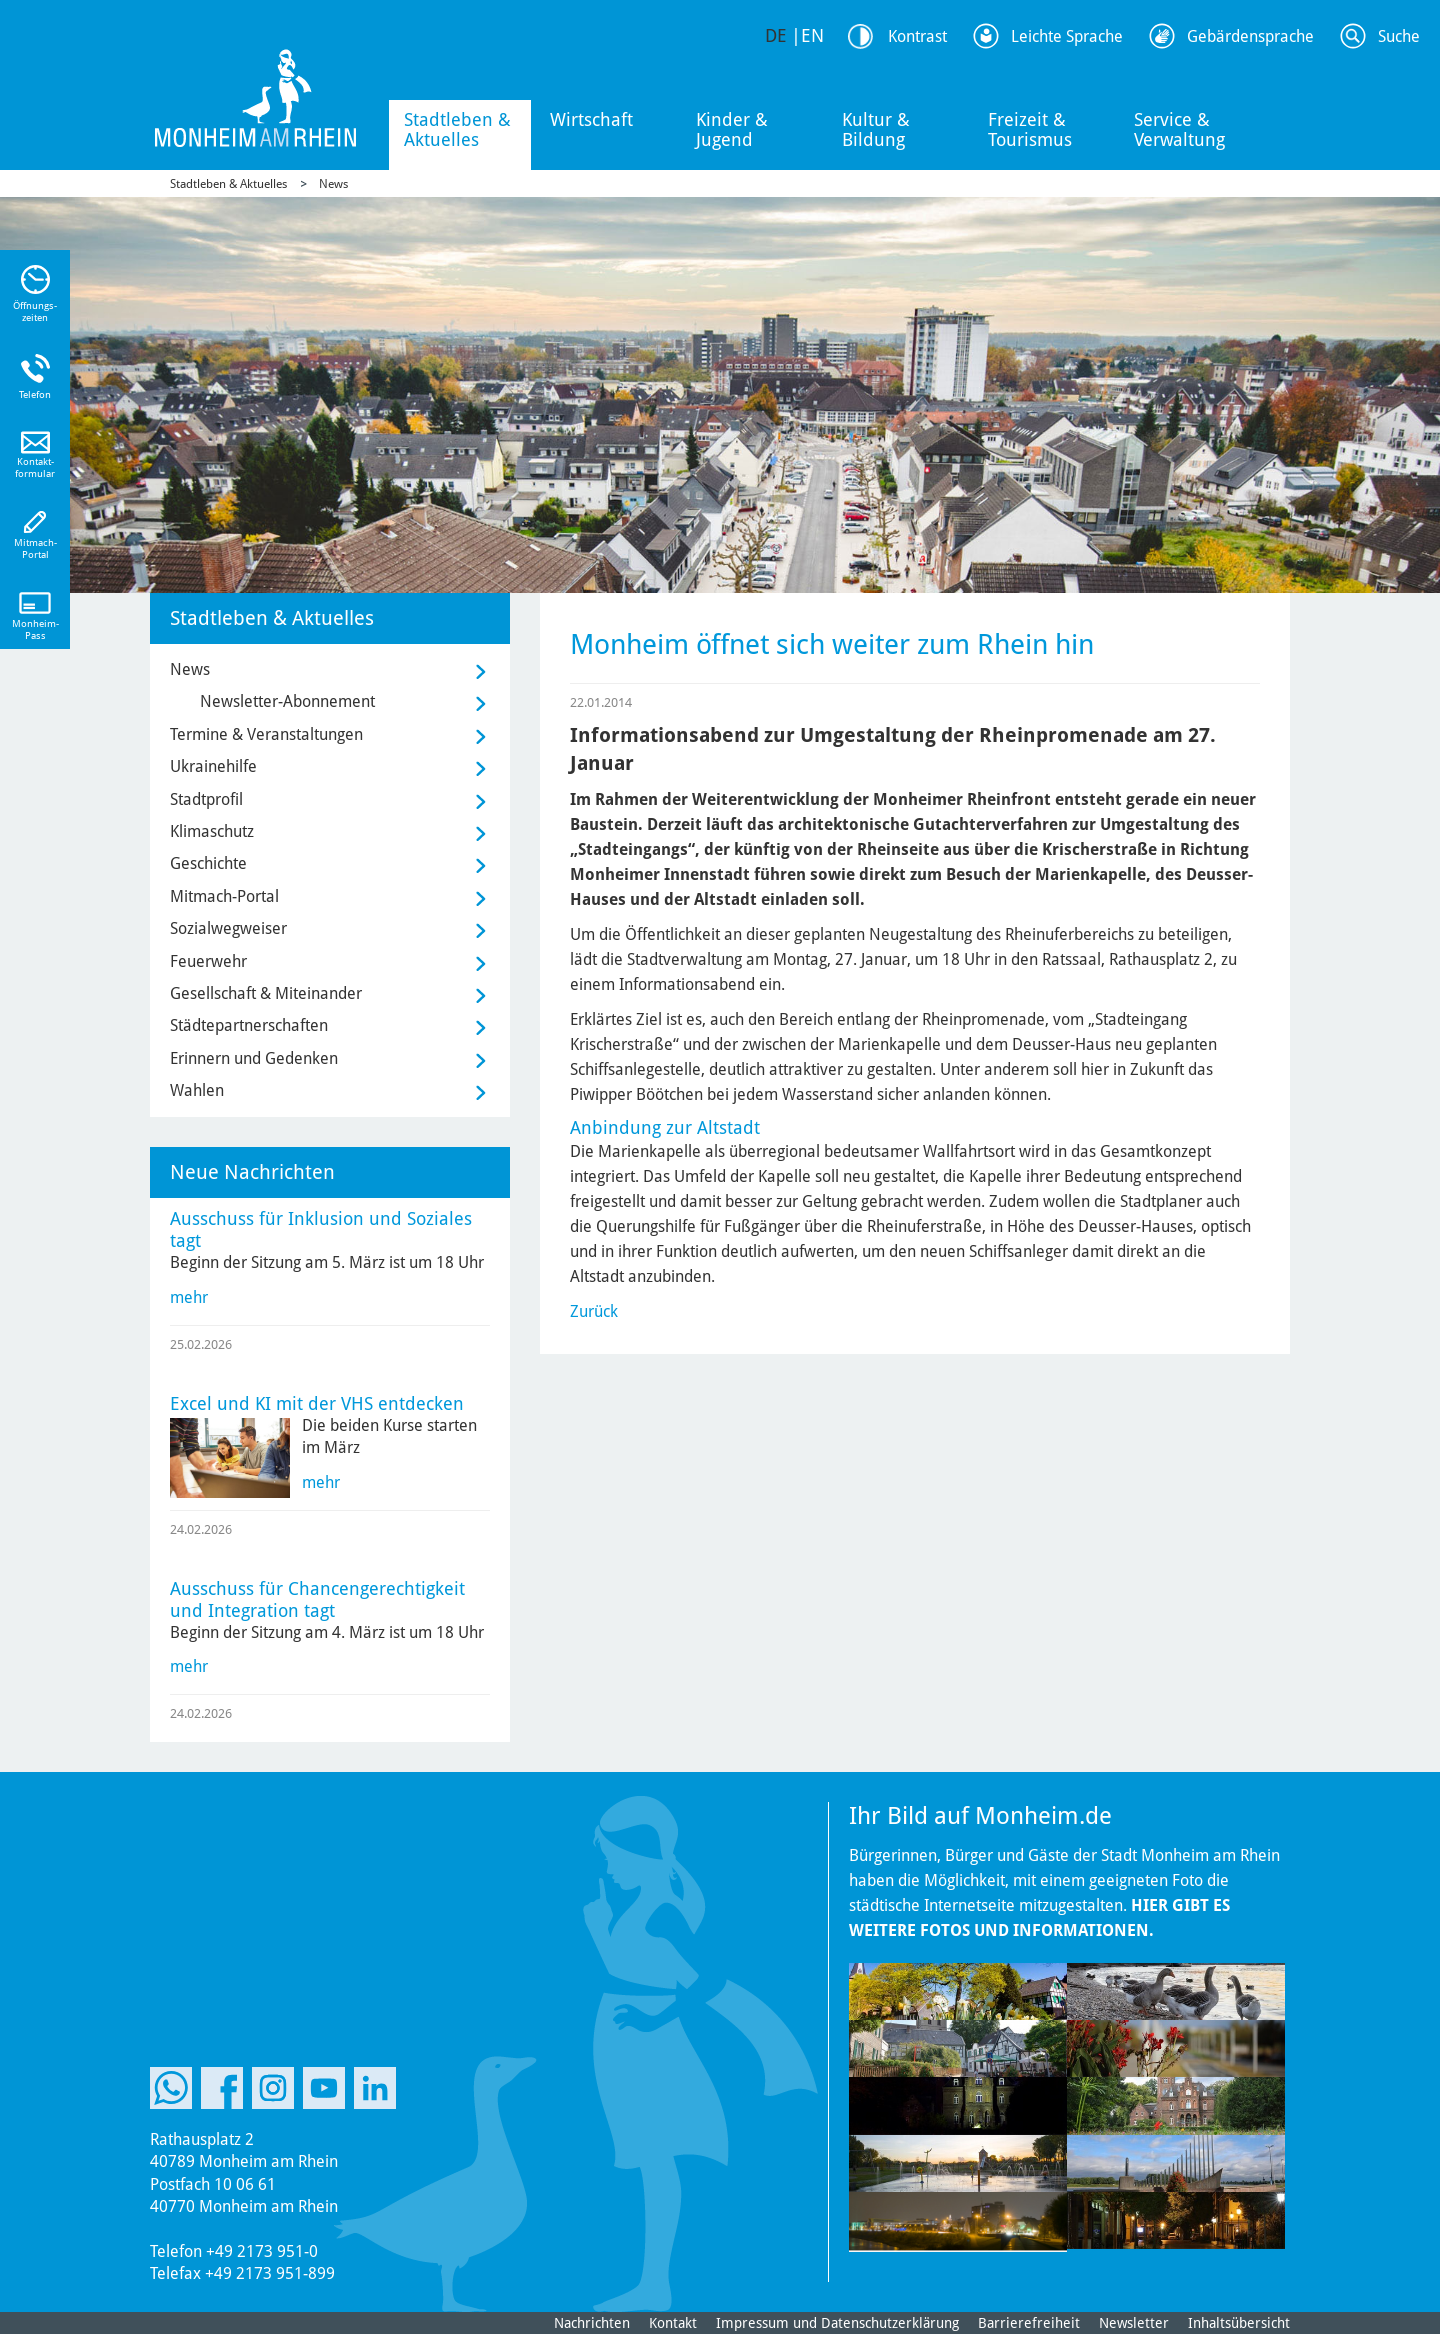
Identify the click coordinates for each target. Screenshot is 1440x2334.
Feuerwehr (208, 961)
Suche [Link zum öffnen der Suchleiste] (1399, 36)
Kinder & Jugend (732, 129)
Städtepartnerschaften (249, 1025)
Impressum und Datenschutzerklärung (837, 2323)
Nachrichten (592, 2323)
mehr (189, 1297)
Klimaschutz (212, 831)
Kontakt (673, 2323)
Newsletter (1134, 2323)
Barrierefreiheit (1029, 2323)
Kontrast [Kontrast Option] (917, 36)
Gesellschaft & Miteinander (266, 993)
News (333, 184)
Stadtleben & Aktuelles (457, 129)
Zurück (594, 1311)
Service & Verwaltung (1179, 129)
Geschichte (208, 863)
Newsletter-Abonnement (287, 701)
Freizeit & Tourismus (1030, 129)
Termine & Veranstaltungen (266, 734)
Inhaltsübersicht (1239, 2323)
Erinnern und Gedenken (254, 1058)
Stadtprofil (206, 799)
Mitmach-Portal (224, 896)
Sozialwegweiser (228, 928)
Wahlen (197, 1090)
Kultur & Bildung (876, 129)
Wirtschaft (591, 119)
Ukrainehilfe (213, 766)
